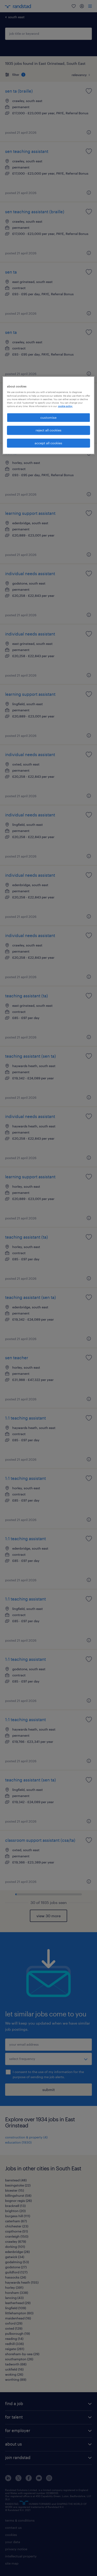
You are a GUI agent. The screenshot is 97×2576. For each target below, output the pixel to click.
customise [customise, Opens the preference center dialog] (48, 417)
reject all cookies (48, 430)
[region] (48, 415)
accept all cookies (48, 443)
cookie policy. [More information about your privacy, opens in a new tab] (65, 406)
